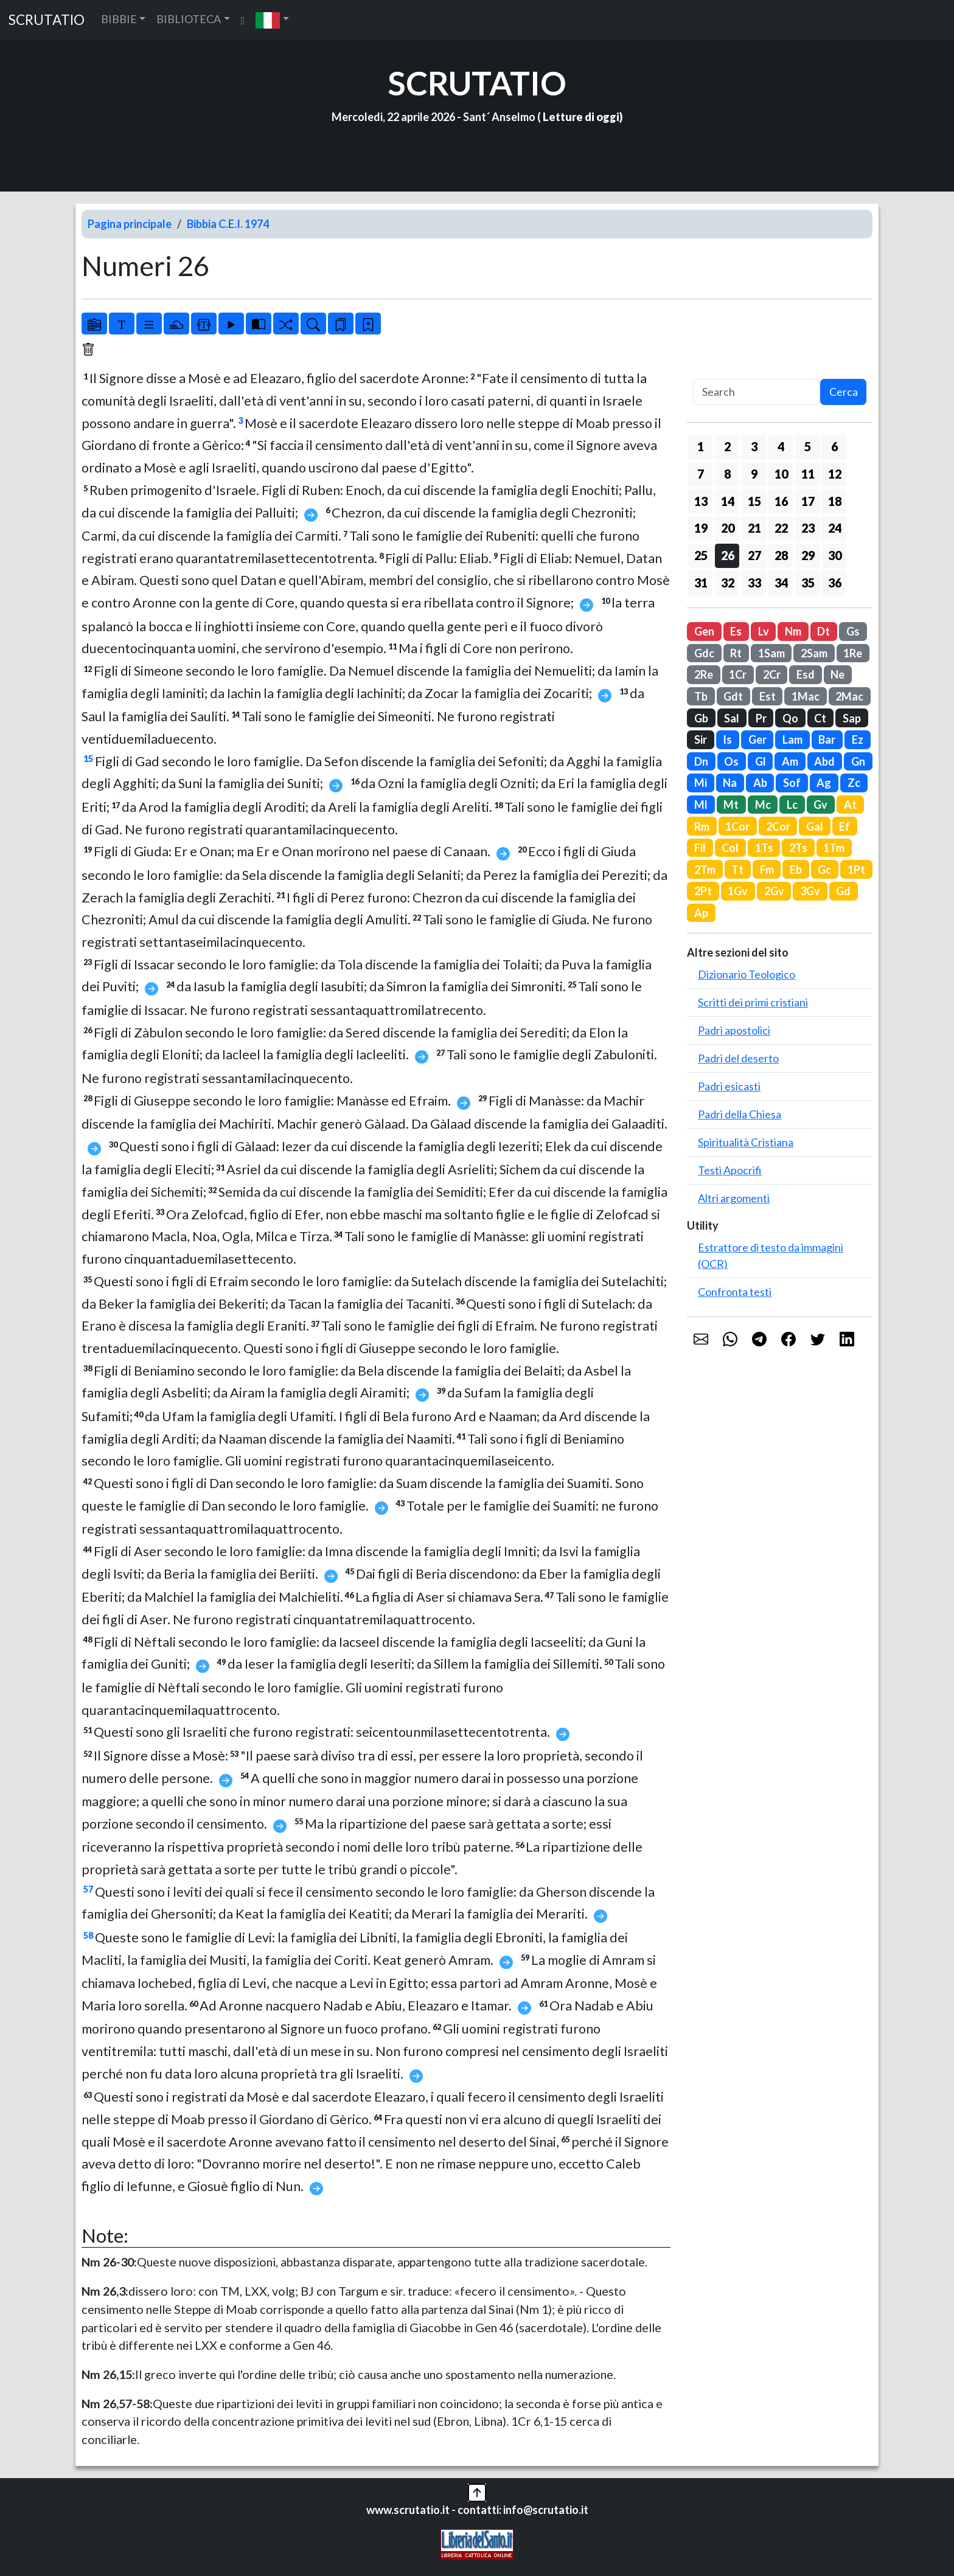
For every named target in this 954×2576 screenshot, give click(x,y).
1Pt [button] (856, 869)
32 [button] (727, 582)
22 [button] (781, 528)
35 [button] (808, 582)
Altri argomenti (734, 1198)
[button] (272, 19)
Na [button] (730, 782)
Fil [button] (700, 847)
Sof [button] (792, 782)
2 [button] (727, 446)
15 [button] (754, 501)
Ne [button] (837, 674)
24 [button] (834, 528)
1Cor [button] (737, 826)
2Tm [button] (705, 869)
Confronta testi (734, 1291)
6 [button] (834, 446)
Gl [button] (760, 761)
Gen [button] (704, 631)
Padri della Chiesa (739, 1114)
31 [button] (701, 582)
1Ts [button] (764, 847)
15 (88, 758)
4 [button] (781, 446)
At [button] (850, 804)
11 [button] (808, 473)
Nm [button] (793, 631)
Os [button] (731, 761)
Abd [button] (824, 761)
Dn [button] (701, 761)
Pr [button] (761, 718)
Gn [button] (858, 761)
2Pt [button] (703, 891)
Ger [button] (757, 739)
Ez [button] (857, 739)
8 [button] (727, 473)
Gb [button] (701, 718)
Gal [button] (814, 826)
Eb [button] (796, 869)
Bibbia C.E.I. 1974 (228, 223)
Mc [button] (763, 804)
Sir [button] (700, 739)
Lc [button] (792, 804)
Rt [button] (736, 653)
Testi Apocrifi (730, 1170)
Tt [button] (737, 869)
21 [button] (754, 528)
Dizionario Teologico (746, 974)
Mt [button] (731, 804)
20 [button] (727, 528)
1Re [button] (852, 653)
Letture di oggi (581, 116)
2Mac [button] (849, 696)
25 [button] (701, 555)
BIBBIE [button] (119, 19)
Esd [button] (805, 674)
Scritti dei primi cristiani (753, 1002)
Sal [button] (731, 718)
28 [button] (781, 555)
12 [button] (834, 473)
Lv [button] (763, 631)
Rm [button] (701, 826)
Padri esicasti (729, 1086)
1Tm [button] (833, 847)
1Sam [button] (771, 653)
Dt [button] (823, 631)
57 (88, 1889)
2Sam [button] (814, 653)
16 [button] (781, 501)
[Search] (756, 392)
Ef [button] (844, 826)
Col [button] (730, 847)
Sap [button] (852, 718)
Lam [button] (792, 739)
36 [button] (834, 582)
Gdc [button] (704, 653)
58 (88, 1935)
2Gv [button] (774, 891)
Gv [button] (820, 804)
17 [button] (808, 501)
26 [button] (727, 555)
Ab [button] (760, 782)
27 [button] (754, 555)
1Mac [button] (806, 696)
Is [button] (727, 739)
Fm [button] (767, 869)
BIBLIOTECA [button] (188, 19)
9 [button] (754, 473)
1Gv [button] (738, 891)
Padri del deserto (738, 1058)
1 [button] (700, 446)
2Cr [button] (772, 674)
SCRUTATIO (47, 20)
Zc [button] (854, 782)
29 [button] (808, 555)
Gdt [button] (733, 696)
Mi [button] (700, 782)
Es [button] (736, 631)
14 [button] (727, 501)
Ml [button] (701, 804)
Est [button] (767, 696)
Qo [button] (790, 718)
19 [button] (701, 528)
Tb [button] (701, 696)
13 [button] (701, 501)
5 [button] (807, 446)
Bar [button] (826, 739)
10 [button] (781, 473)
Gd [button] (843, 891)
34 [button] (781, 582)
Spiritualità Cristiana (745, 1142)
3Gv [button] (810, 891)
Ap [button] (701, 912)
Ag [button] (823, 782)
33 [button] (754, 582)
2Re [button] (703, 674)
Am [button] (790, 761)
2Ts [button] (798, 847)
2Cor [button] (778, 826)
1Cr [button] (738, 674)
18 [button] (834, 501)
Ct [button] (820, 718)
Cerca (843, 391)
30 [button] (834, 555)
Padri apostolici (734, 1030)
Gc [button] (824, 869)
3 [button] (754, 446)
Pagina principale (130, 223)
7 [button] (700, 473)
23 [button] (808, 528)
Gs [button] (853, 631)
